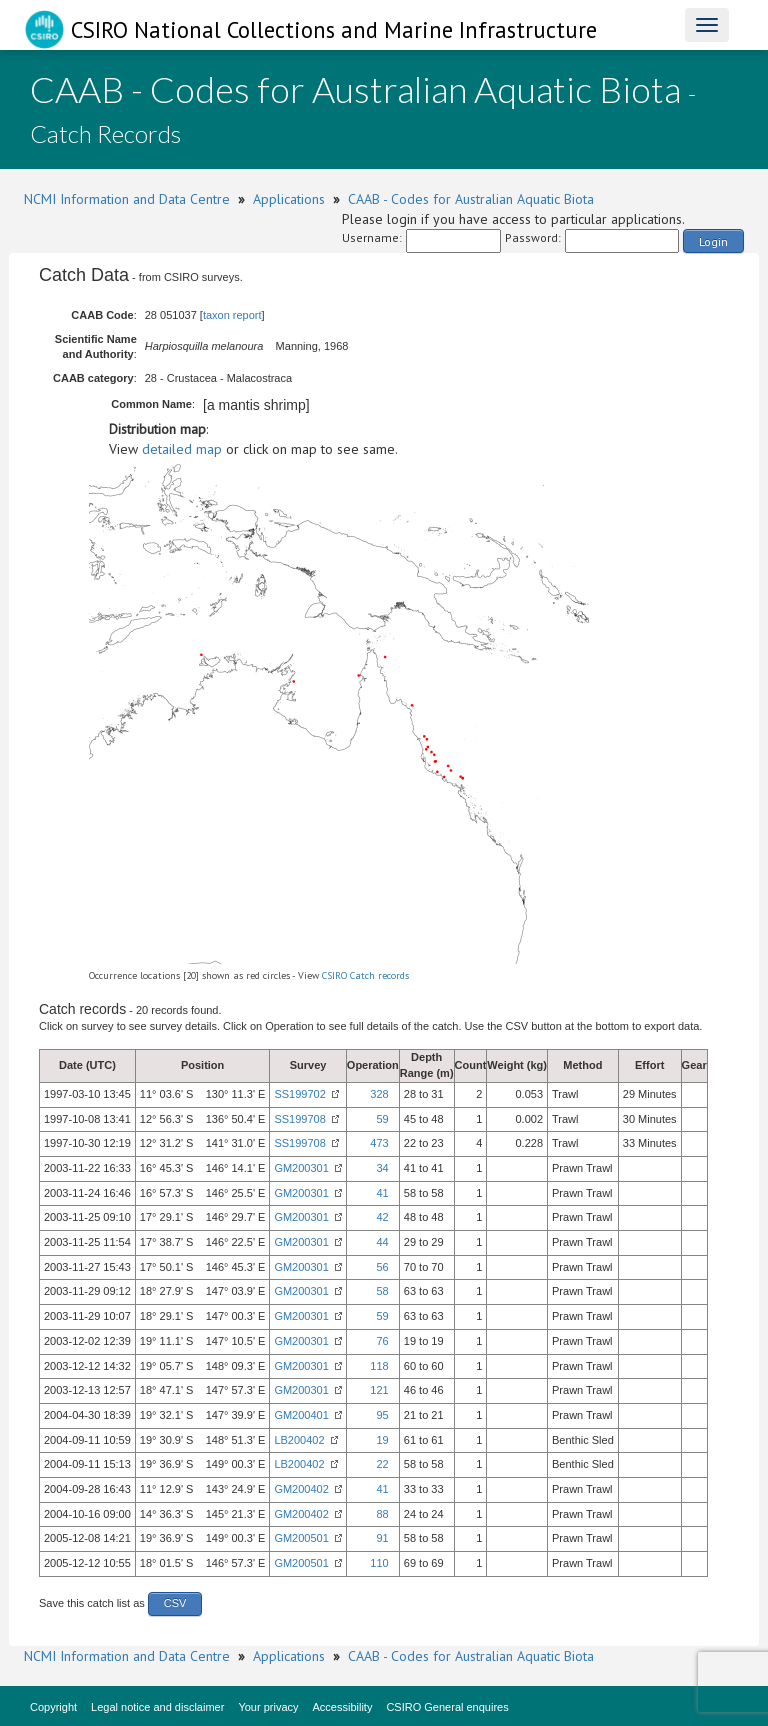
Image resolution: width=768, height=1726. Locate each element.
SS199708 (299, 1119)
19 (382, 1440)
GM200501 (301, 1538)
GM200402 (301, 1489)
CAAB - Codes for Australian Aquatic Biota (471, 199)
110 (379, 1563)
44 (382, 1242)
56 (382, 1267)
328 (379, 1094)
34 (382, 1168)
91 (382, 1538)
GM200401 (301, 1415)
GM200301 (301, 1168)
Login (713, 241)
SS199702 (299, 1094)
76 (382, 1341)
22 (382, 1464)
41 (382, 1193)
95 (382, 1415)
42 (382, 1217)
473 (379, 1143)
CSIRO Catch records (365, 975)
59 (382, 1119)
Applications (289, 199)
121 (379, 1390)
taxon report (232, 315)
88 (382, 1514)
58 (382, 1291)
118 (379, 1366)
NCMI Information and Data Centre (127, 199)
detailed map (182, 449)
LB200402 (299, 1440)
